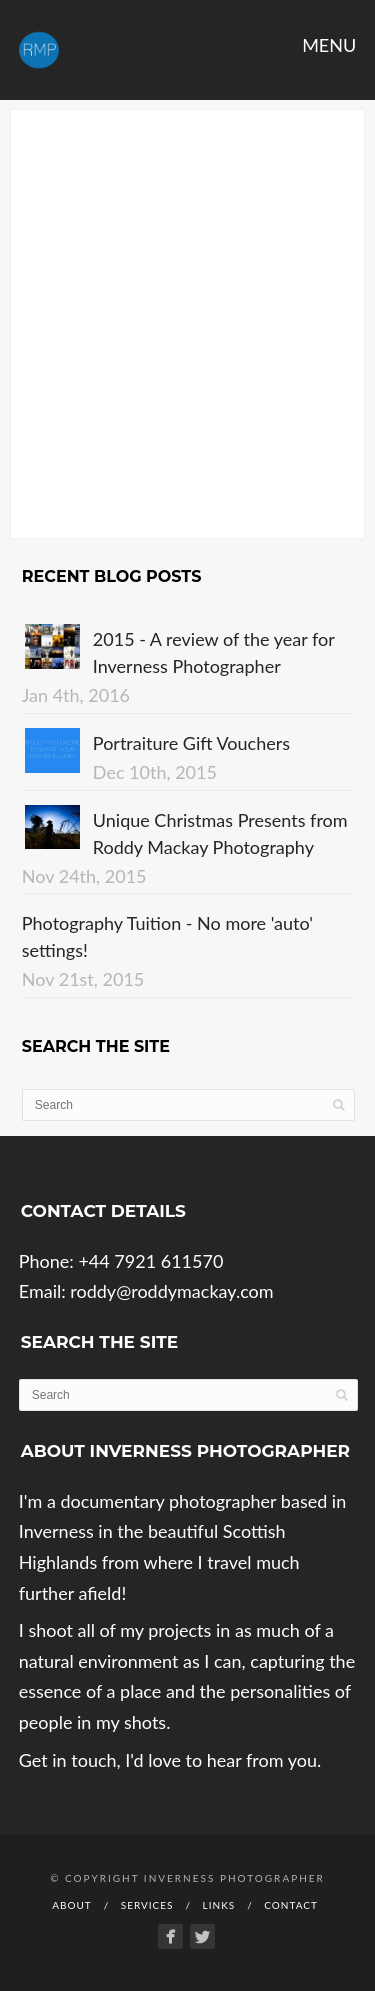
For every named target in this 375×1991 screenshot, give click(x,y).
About (72, 1905)
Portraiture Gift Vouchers (191, 743)
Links (219, 1905)
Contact (291, 1905)
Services (147, 1905)
